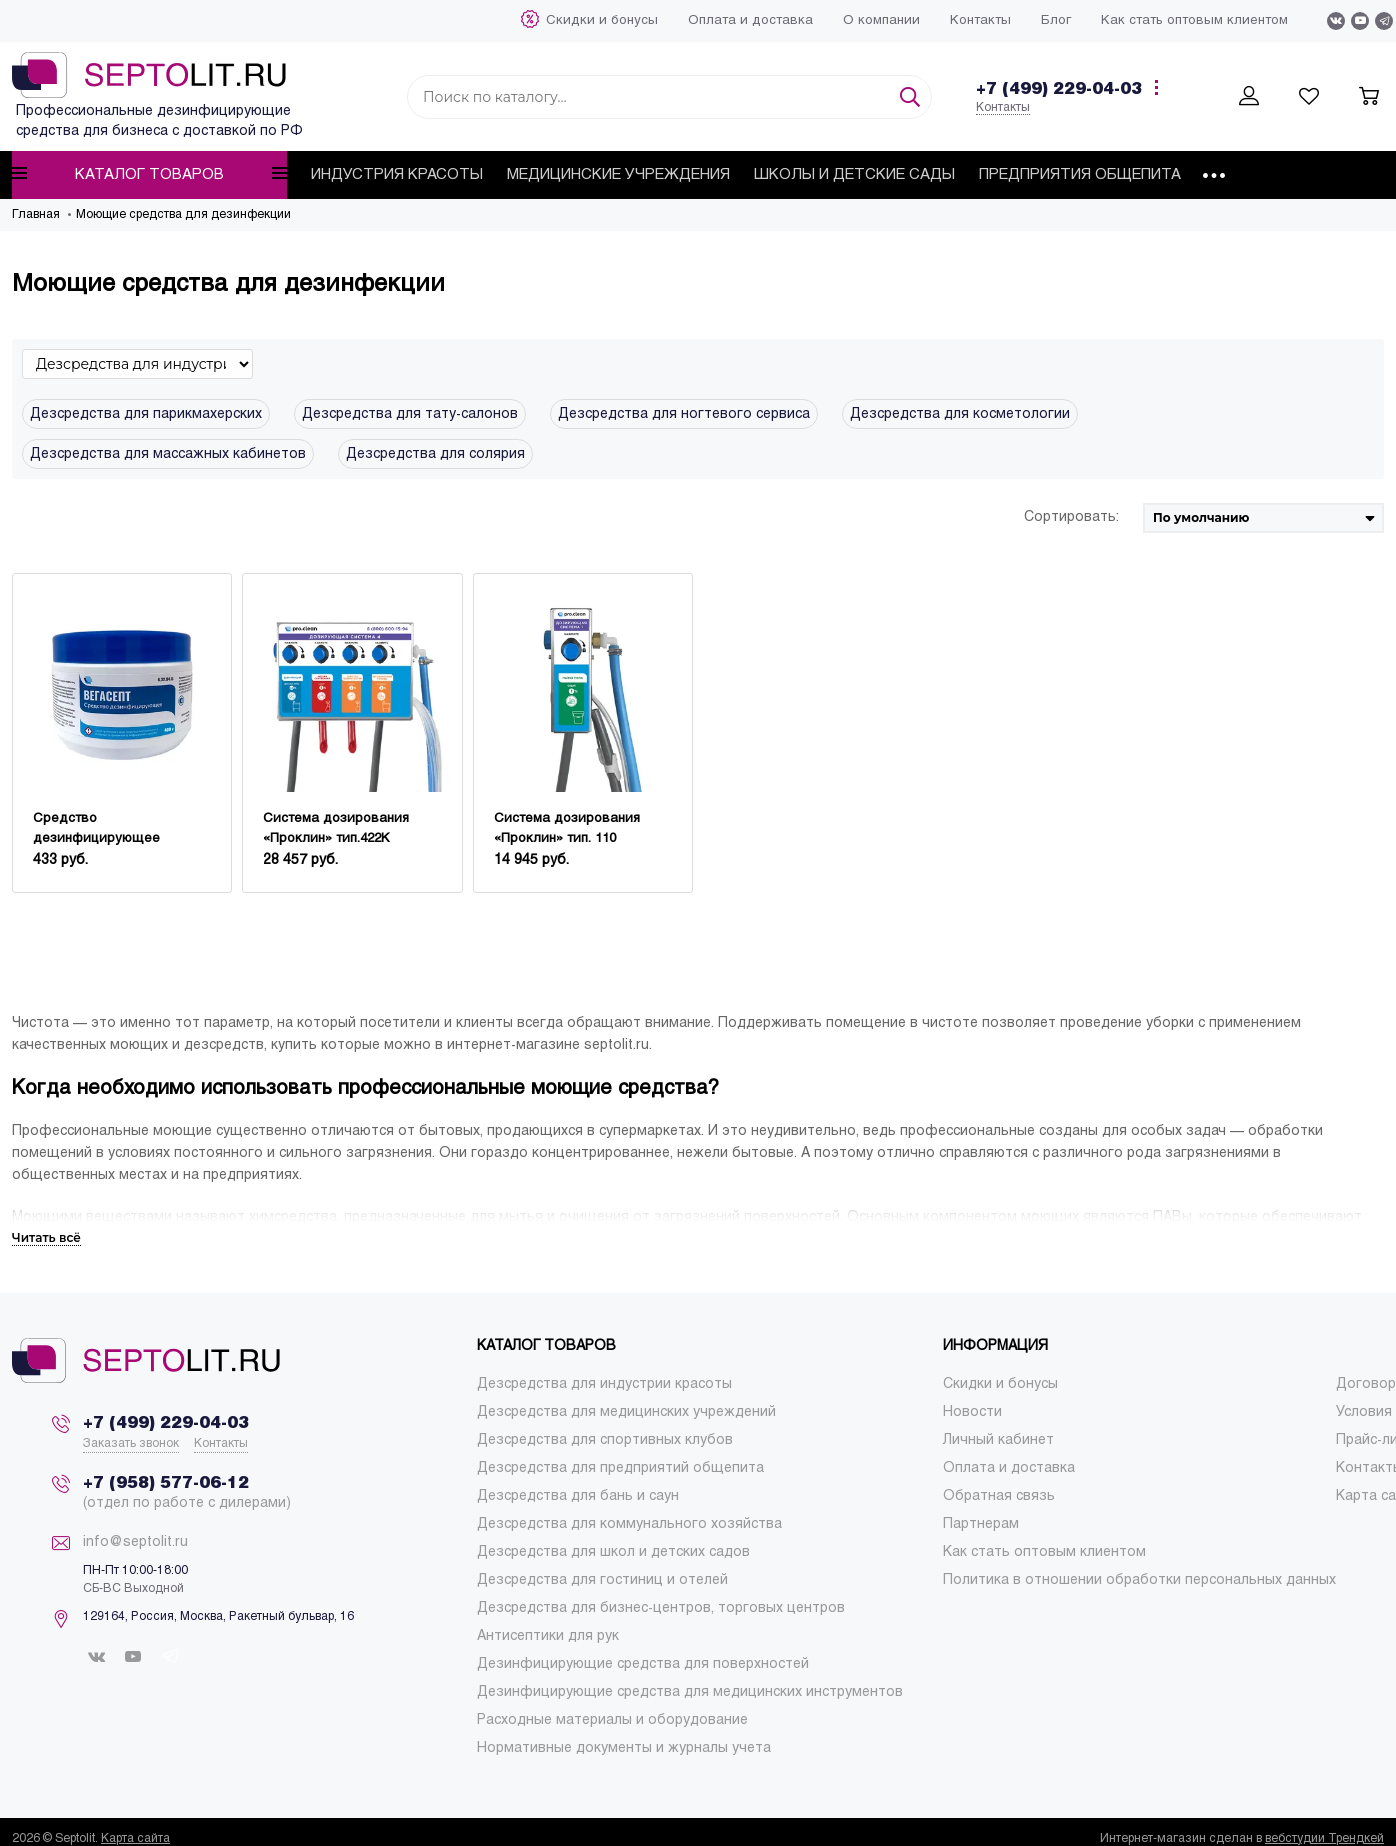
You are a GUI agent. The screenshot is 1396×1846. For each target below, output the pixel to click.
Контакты (1003, 108)
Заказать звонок (131, 1444)
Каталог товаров (149, 174)
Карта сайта (135, 1839)
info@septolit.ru (135, 1542)
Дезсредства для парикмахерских (146, 414)
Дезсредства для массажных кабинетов (168, 454)
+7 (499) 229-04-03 (1059, 89)
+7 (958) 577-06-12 (166, 1483)
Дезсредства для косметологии (960, 414)
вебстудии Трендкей (1324, 1839)
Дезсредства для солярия (435, 454)
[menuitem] (602, 21)
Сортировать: (1071, 517)
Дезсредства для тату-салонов (410, 414)
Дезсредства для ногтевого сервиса (684, 414)
